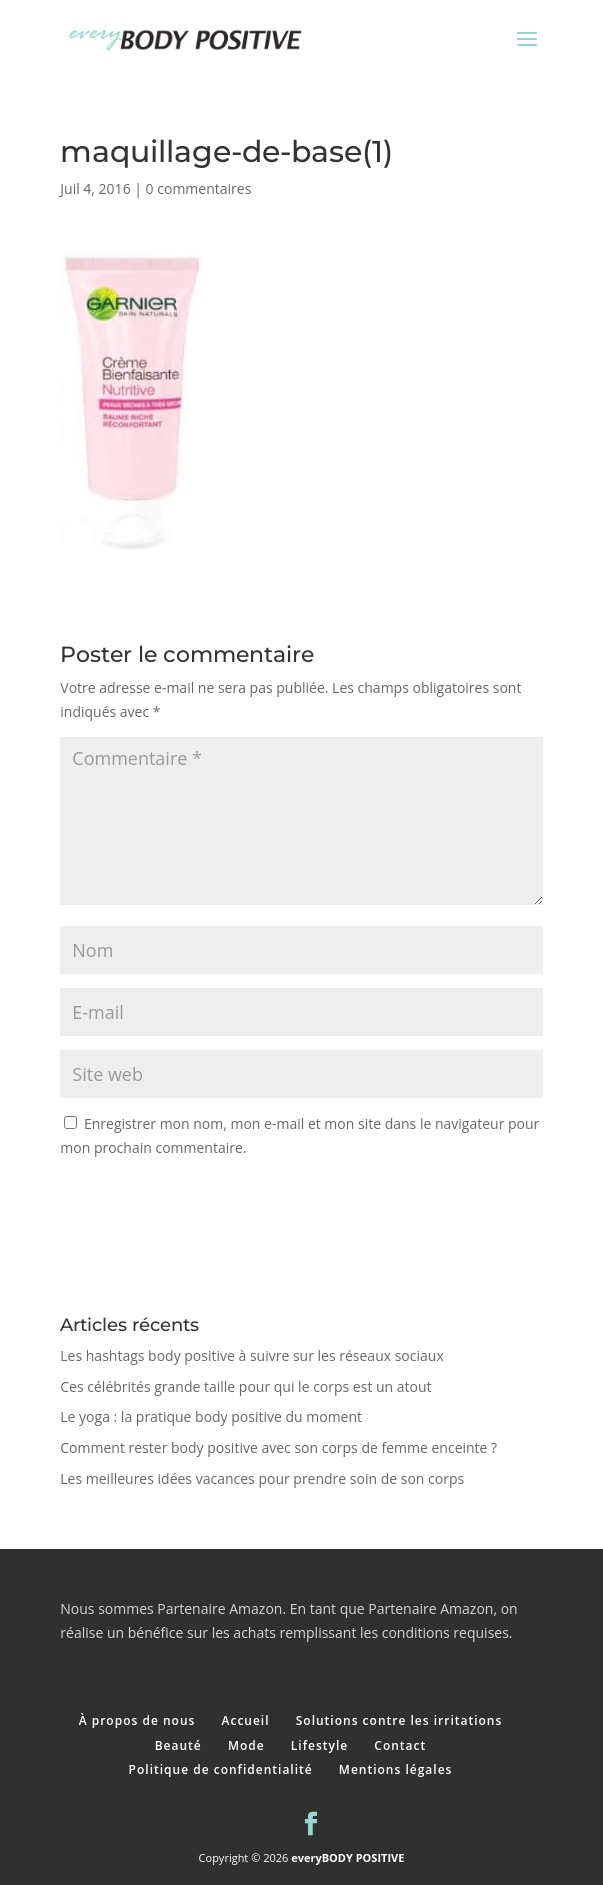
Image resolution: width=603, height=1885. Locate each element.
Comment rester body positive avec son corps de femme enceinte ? (278, 1447)
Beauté (178, 1745)
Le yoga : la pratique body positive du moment (211, 1416)
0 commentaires (199, 188)
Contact (400, 1745)
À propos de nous (137, 1720)
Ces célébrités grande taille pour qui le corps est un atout (245, 1386)
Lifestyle (319, 1745)
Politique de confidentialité (221, 1769)
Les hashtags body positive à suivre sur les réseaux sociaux (251, 1355)
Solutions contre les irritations (399, 1720)
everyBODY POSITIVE (347, 1857)
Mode (246, 1745)
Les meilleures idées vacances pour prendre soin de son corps (264, 1478)
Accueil (245, 1720)
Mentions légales (396, 1769)
